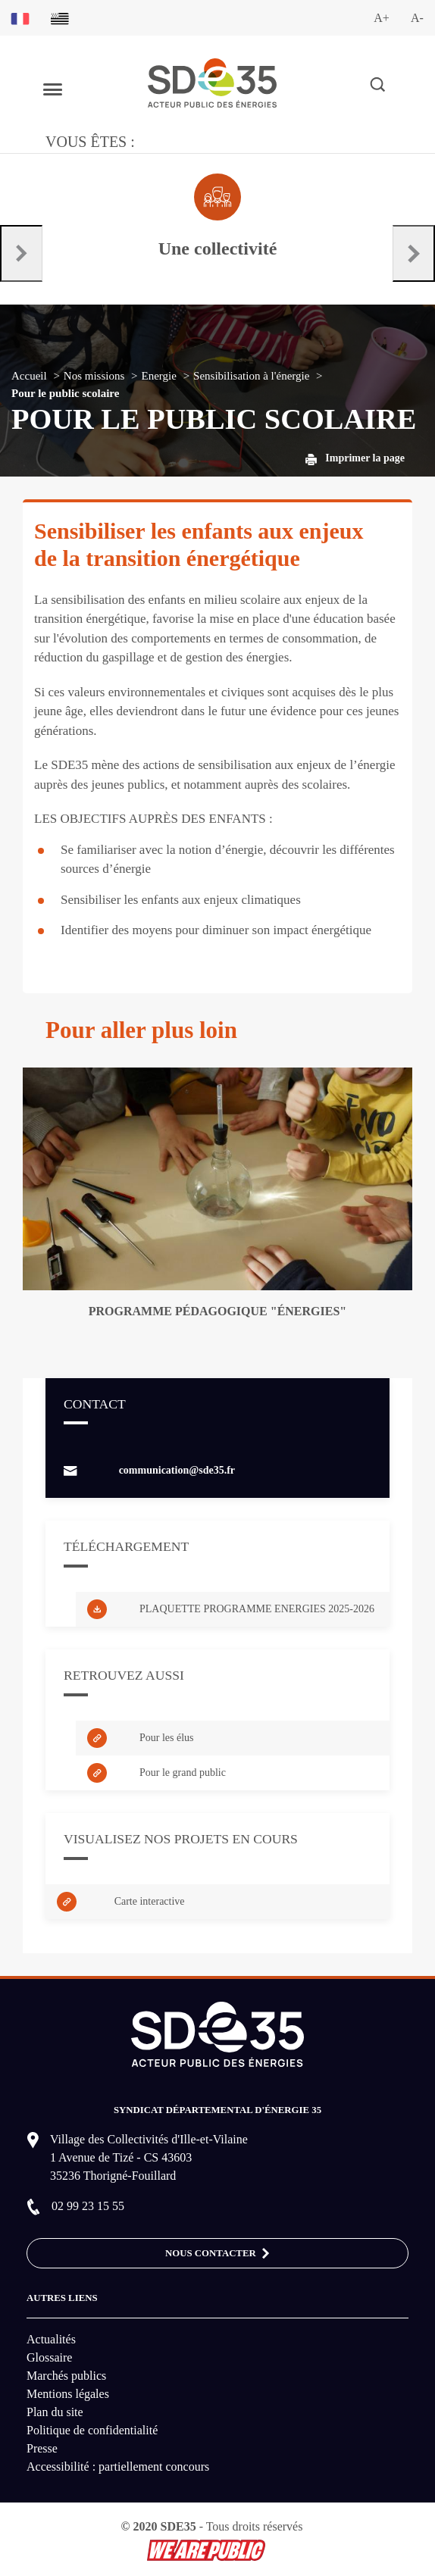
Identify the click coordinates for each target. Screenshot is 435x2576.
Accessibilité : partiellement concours (118, 2466)
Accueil (29, 376)
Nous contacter (217, 2254)
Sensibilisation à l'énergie (251, 376)
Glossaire (49, 2357)
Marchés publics (66, 2375)
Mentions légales (68, 2393)
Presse (42, 2448)
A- (417, 17)
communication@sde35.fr (177, 1470)
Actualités (51, 2339)
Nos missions (94, 376)
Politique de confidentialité (92, 2430)
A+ (382, 17)
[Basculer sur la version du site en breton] (60, 17)
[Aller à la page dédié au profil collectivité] (217, 217)
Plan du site (55, 2412)
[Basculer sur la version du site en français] (20, 17)
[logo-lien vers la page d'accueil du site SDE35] (212, 81)
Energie (159, 376)
